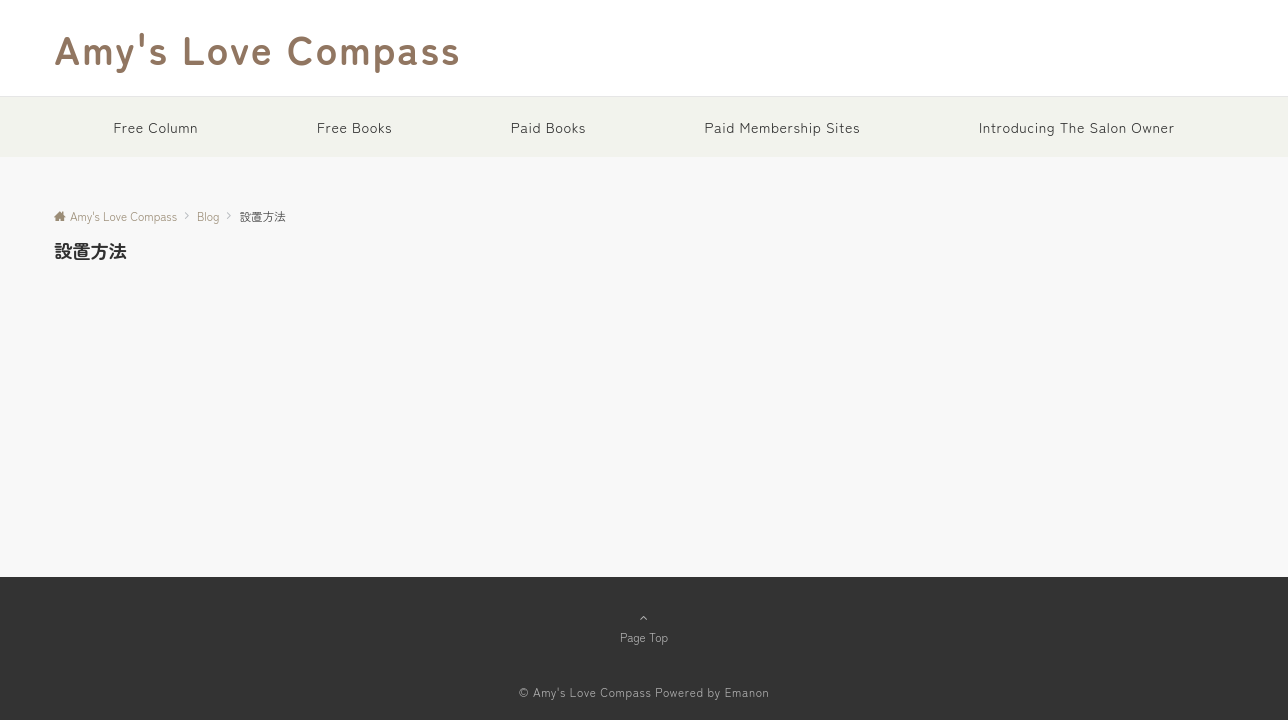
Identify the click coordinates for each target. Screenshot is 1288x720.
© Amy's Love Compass (585, 692)
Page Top (644, 627)
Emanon (747, 692)
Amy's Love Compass (257, 48)
